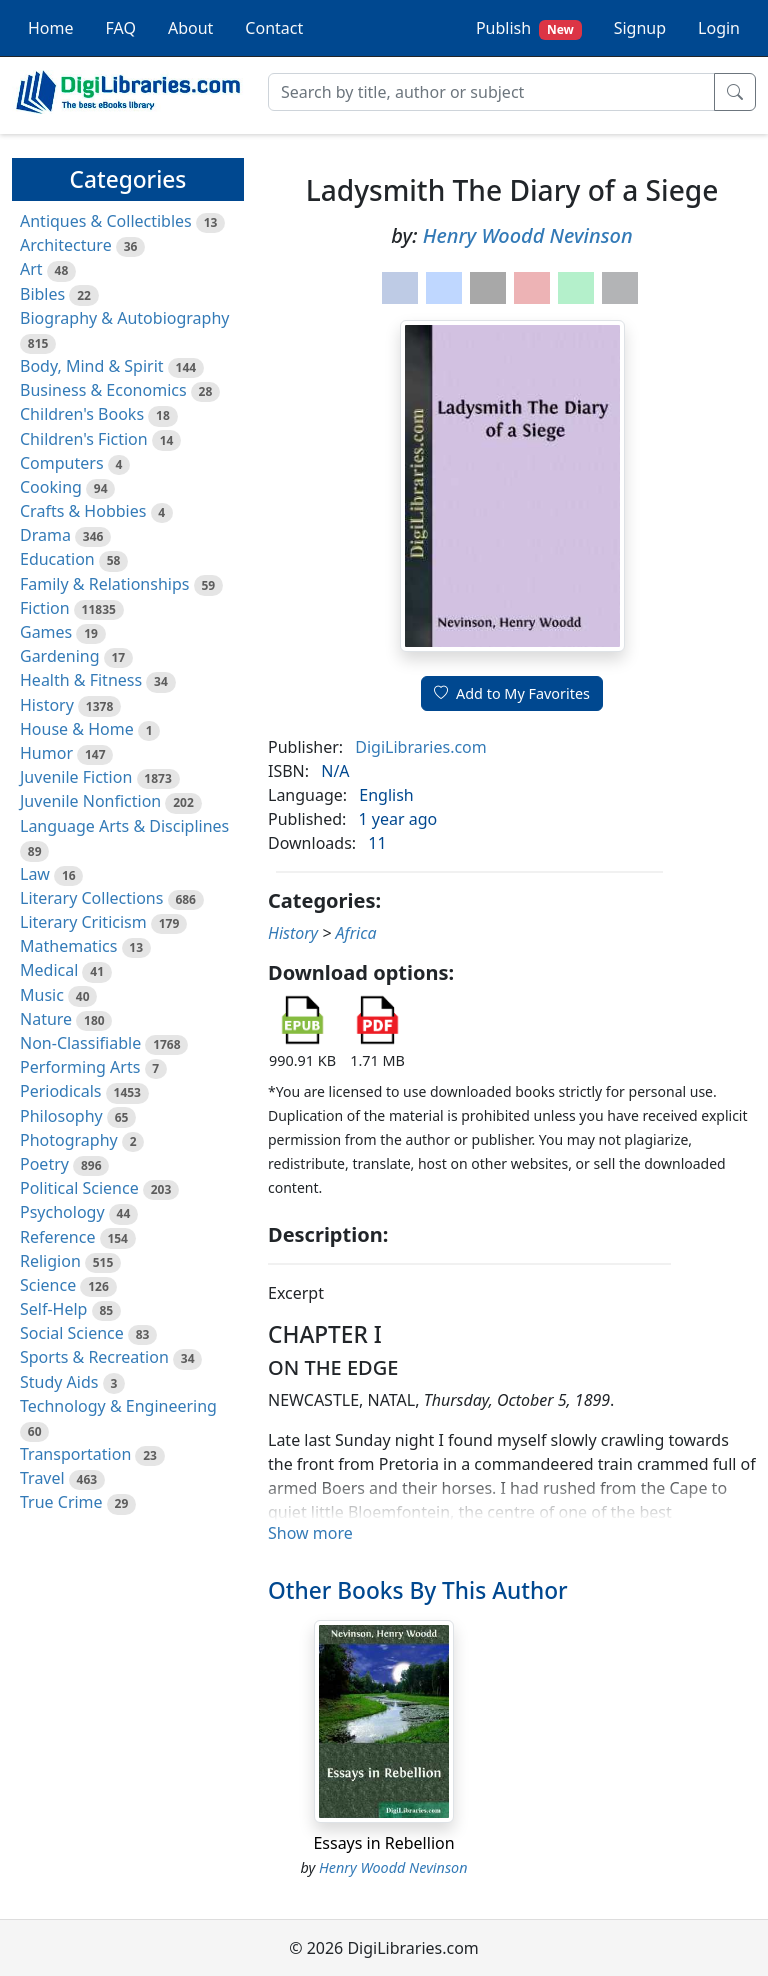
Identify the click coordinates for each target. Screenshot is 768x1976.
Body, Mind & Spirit (92, 366)
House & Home (77, 729)
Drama (45, 535)
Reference (57, 1237)
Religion (50, 1261)
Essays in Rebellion (383, 1843)
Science (48, 1285)
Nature (46, 1019)
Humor (46, 753)
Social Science (72, 1333)
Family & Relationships (104, 584)
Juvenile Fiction (76, 777)
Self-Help (53, 1309)
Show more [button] (310, 1533)
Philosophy (61, 1116)
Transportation (75, 1454)
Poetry (44, 1164)
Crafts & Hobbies (83, 511)
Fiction (45, 608)
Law (35, 874)
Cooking (51, 487)
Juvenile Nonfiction (90, 801)
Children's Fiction (84, 439)
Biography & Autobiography (124, 318)
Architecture (66, 245)
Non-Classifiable (80, 1043)
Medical (49, 970)
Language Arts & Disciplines (124, 826)
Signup (640, 28)
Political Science (79, 1188)
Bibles (42, 294)
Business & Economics (103, 390)
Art (31, 269)
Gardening (60, 656)
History (47, 705)
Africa (356, 933)
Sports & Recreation (94, 1357)
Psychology (62, 1212)
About (190, 28)
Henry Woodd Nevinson (528, 235)
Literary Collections (91, 898)
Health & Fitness (81, 680)
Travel (42, 1478)
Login (719, 28)
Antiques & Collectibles (106, 221)
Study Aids (59, 1382)
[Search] (491, 92)
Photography (69, 1140)
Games (46, 632)
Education (57, 559)
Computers (62, 463)
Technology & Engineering (118, 1406)
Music (42, 995)
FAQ (121, 28)
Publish (529, 28)
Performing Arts (80, 1067)
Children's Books (82, 414)
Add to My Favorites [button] (512, 693)
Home (51, 28)
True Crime (61, 1502)
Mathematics (68, 946)
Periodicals (61, 1091)
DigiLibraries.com (420, 747)
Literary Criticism (83, 922)
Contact (274, 28)
